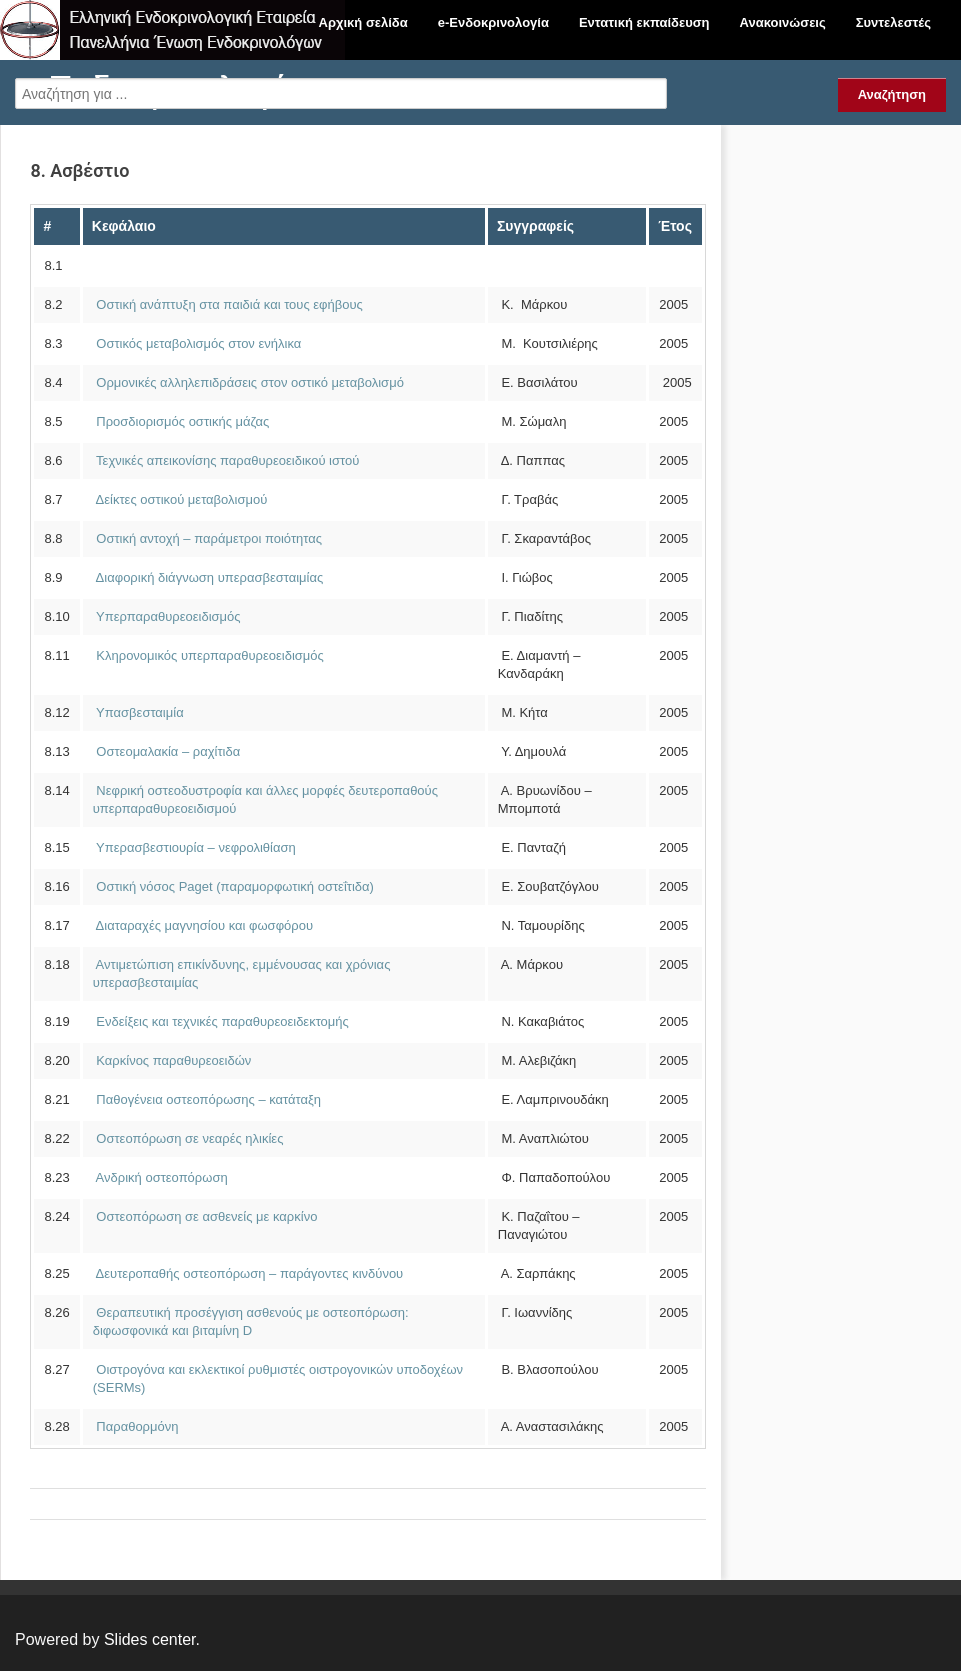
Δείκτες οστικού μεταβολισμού (180, 499)
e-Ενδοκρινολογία (493, 22)
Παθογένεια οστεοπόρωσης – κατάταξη (207, 1099)
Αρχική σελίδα (363, 22)
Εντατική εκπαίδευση (644, 22)
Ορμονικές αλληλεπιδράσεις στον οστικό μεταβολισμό (248, 382)
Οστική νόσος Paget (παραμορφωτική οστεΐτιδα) (233, 886)
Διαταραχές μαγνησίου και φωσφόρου (203, 925)
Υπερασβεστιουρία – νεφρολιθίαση (194, 847)
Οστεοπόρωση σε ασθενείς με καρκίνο (205, 1216)
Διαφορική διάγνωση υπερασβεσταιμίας (208, 577)
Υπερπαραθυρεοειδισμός (168, 616)
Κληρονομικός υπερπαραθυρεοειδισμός (208, 655)
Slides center (150, 1639)
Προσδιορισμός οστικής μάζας (181, 421)
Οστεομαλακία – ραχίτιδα (167, 751)
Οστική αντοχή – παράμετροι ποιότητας (207, 538)
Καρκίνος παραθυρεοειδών (172, 1060)
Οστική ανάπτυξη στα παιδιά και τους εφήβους (229, 304)
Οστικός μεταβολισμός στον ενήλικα (197, 343)
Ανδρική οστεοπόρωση (160, 1177)
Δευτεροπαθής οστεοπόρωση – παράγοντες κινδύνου (248, 1273)
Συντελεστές (893, 22)
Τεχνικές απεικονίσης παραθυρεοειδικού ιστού (226, 460)
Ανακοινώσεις (783, 22)
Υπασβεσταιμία (140, 712)
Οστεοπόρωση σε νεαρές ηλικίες (188, 1138)
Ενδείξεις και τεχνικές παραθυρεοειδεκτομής (221, 1021)
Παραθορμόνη (136, 1426)
